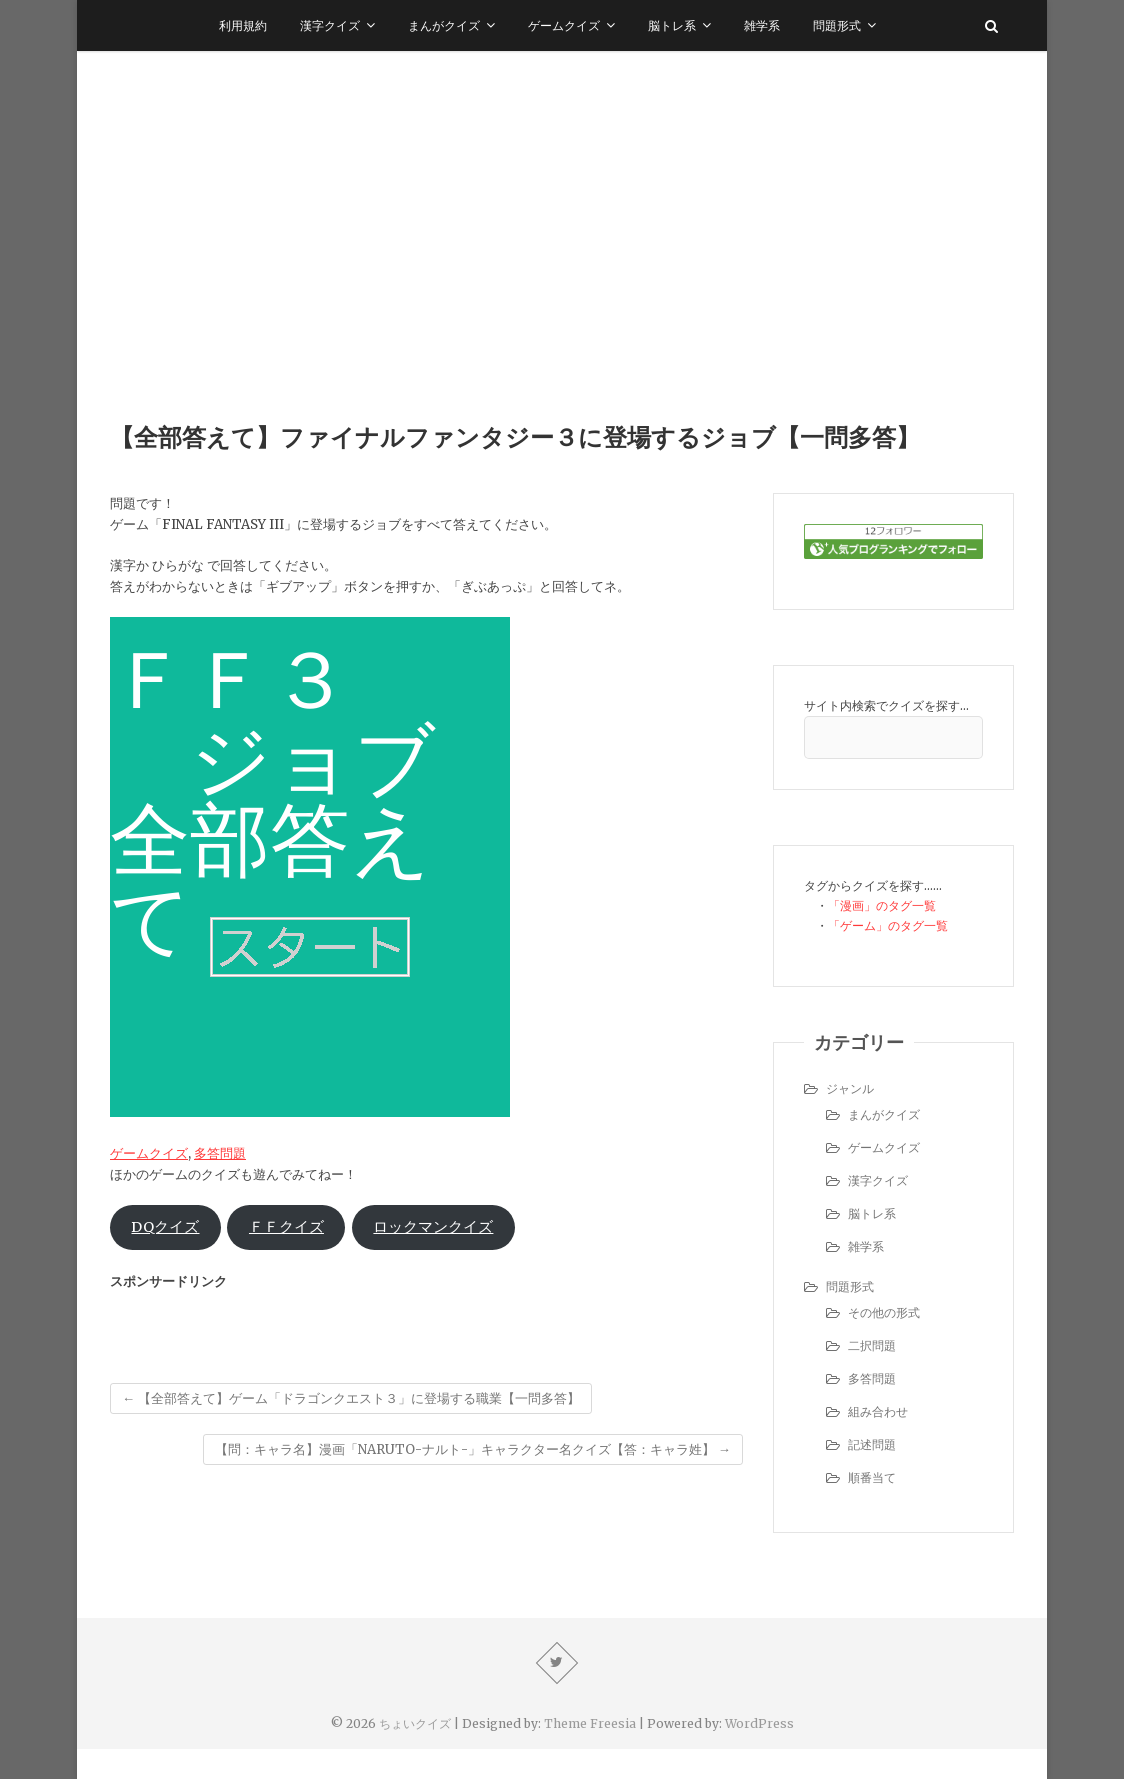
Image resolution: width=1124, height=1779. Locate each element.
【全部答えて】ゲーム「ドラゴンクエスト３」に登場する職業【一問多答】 (351, 1398)
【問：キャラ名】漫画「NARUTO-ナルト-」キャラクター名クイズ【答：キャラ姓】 (473, 1449)
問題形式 (837, 25)
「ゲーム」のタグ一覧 (888, 925)
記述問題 (872, 1444)
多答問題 (220, 1153)
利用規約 (243, 25)
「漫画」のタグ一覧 (882, 905)
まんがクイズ (444, 25)
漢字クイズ (330, 25)
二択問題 (872, 1345)
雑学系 (762, 25)
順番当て (872, 1477)
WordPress (759, 1723)
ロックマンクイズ (433, 1227)
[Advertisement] (562, 201)
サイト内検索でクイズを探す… (886, 705)
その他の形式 (884, 1312)
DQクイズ (165, 1227)
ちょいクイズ (415, 1723)
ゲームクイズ (564, 25)
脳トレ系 (672, 25)
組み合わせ (878, 1411)
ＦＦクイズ (286, 1227)
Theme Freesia (590, 1723)
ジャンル (850, 1088)
